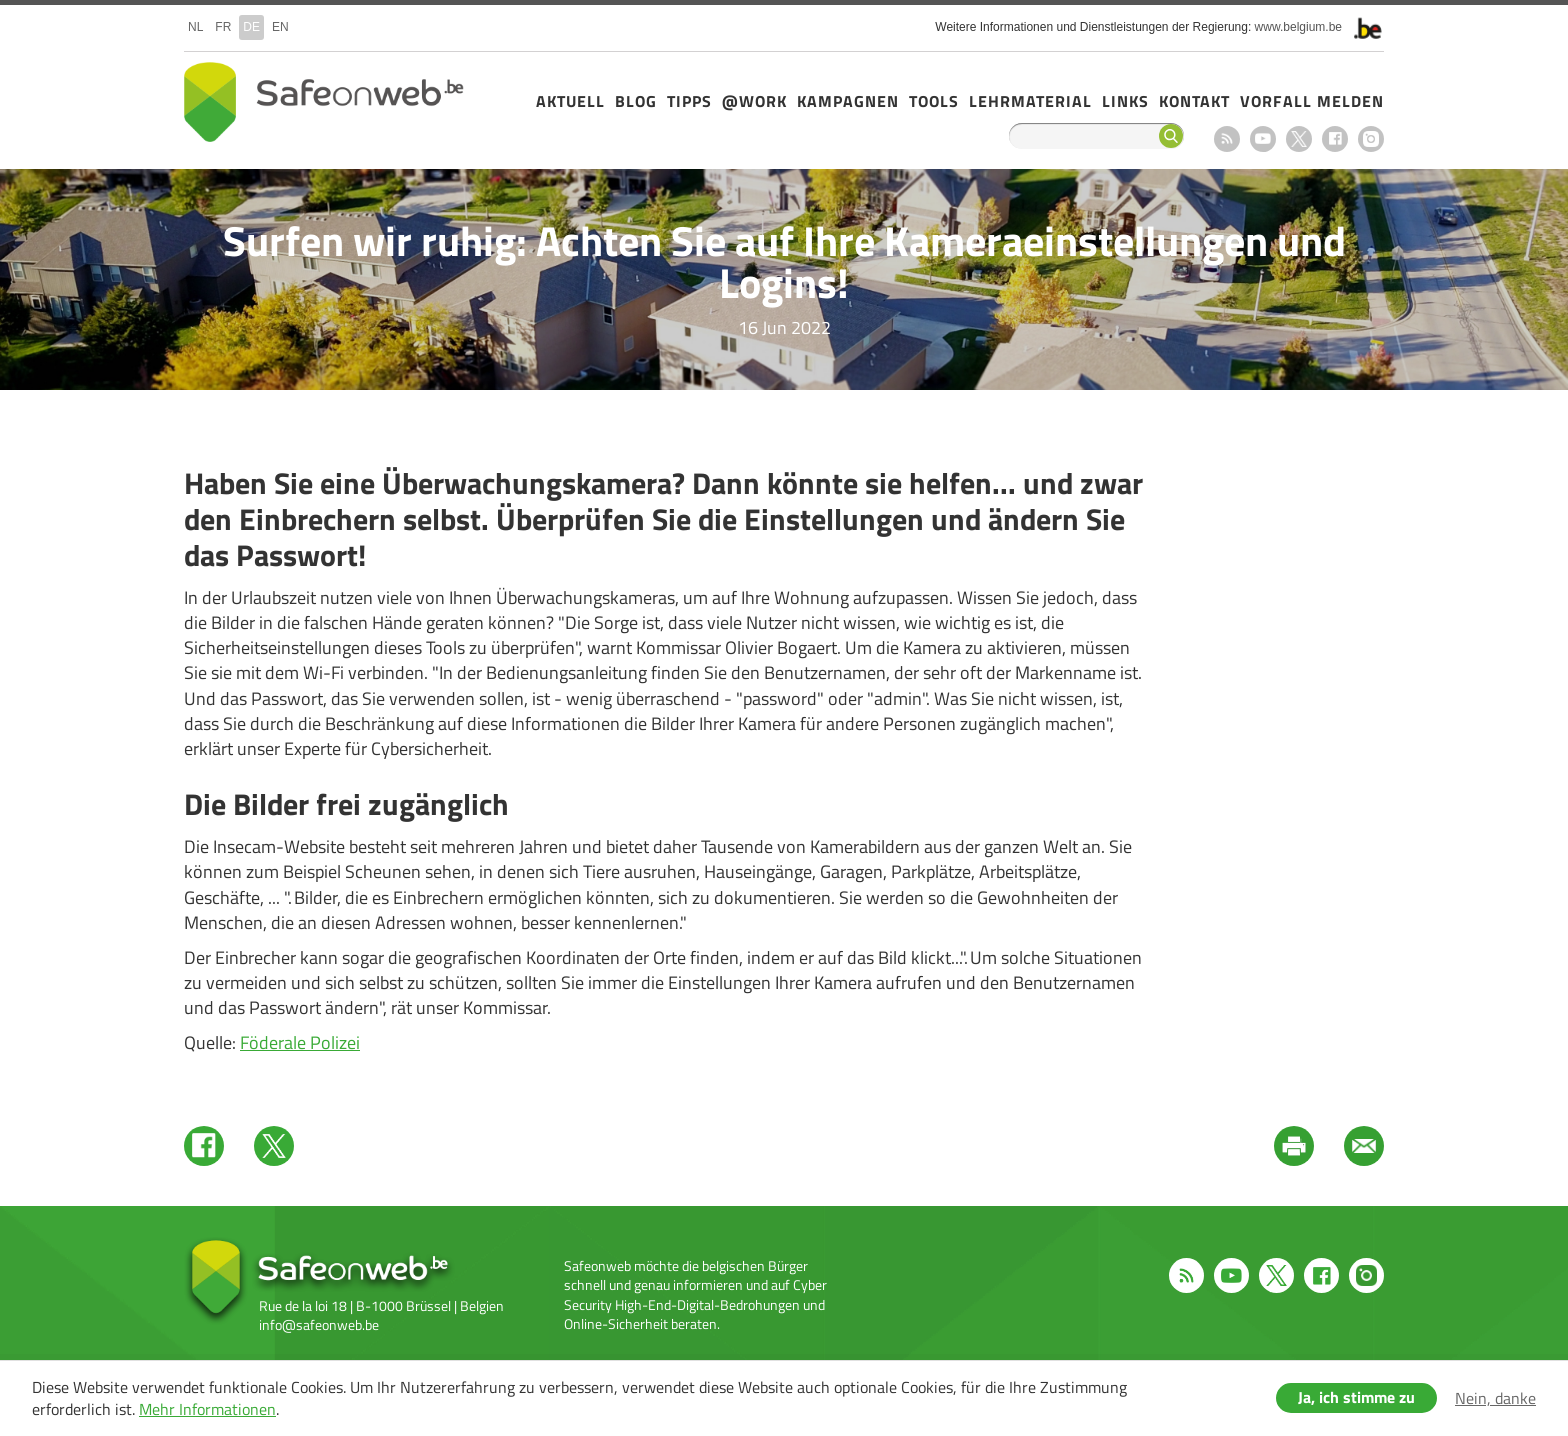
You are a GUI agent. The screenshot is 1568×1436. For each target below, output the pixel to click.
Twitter (274, 1146)
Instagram (1371, 139)
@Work (754, 101)
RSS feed (1227, 139)
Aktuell (570, 101)
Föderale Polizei (300, 1042)
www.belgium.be (1298, 27)
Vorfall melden (1312, 101)
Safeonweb (324, 102)
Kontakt (1194, 101)
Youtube (1263, 139)
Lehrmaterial (1030, 101)
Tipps (689, 101)
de (251, 27)
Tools (934, 101)
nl (195, 27)
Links (1125, 101)
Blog (636, 101)
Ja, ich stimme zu (1356, 1397)
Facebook (1335, 139)
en (280, 27)
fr (223, 27)
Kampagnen (848, 101)
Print (1294, 1146)
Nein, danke (1495, 1398)
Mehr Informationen (207, 1409)
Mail (1364, 1146)
